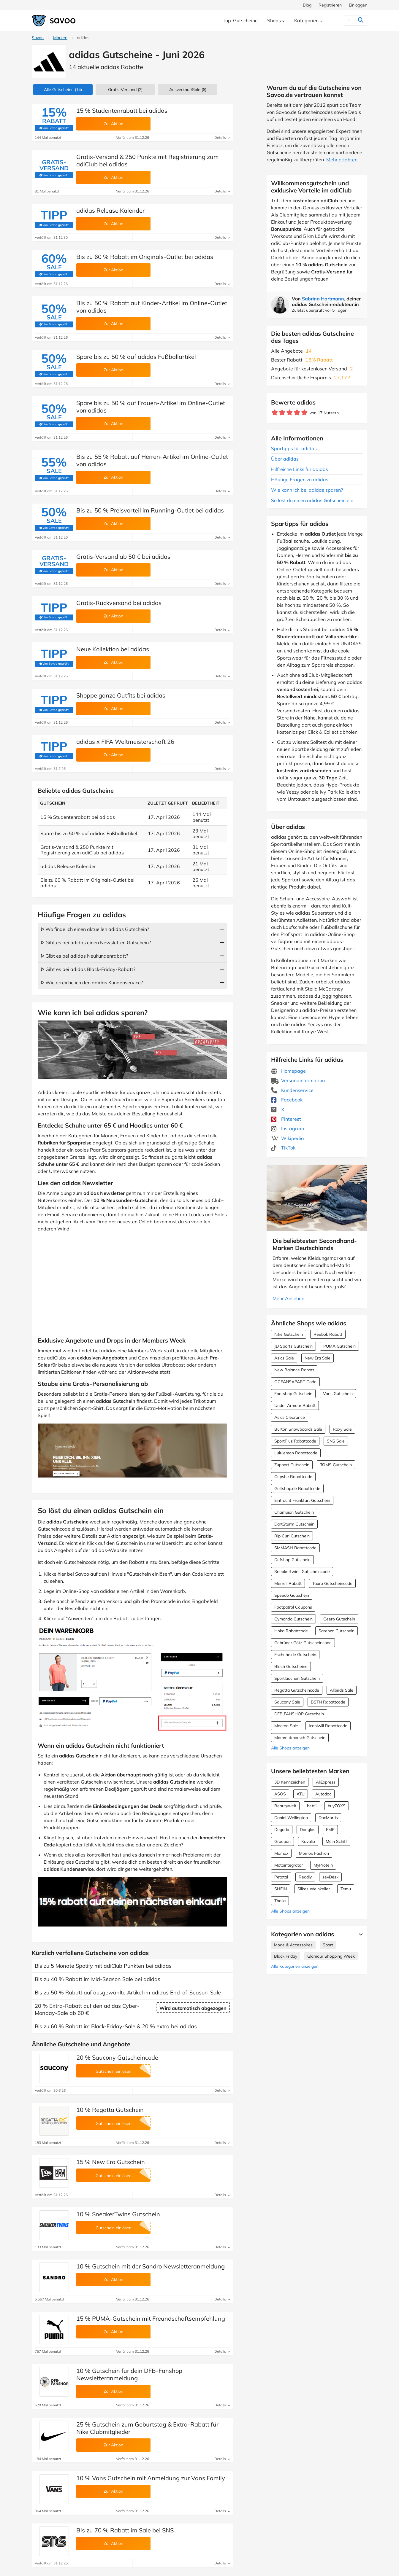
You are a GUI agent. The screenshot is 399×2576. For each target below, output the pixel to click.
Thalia (280, 1900)
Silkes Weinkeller (313, 1889)
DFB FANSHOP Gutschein (299, 1714)
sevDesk (330, 1877)
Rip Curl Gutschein (292, 1536)
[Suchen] (348, 20)
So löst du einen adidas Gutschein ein (312, 500)
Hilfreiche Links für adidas (299, 469)
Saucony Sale (287, 1702)
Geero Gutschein (339, 1619)
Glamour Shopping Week (331, 1956)
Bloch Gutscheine (291, 1666)
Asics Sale (284, 1358)
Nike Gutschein (288, 1334)
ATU (301, 1794)
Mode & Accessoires (293, 1945)
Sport (328, 1945)
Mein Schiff (336, 1841)
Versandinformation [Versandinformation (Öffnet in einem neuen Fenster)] (298, 1080)
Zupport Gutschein (291, 1464)
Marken (60, 37)
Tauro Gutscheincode (332, 1583)
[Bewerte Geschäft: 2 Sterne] (282, 413)
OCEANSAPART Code (295, 1381)
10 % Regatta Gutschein (110, 2109)
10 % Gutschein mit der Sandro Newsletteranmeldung (150, 2266)
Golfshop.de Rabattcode (297, 1488)
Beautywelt (285, 1805)
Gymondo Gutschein (293, 1619)
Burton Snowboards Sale (298, 1429)
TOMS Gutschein (336, 1464)
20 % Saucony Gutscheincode (117, 2057)
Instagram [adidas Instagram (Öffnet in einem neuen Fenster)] (287, 1128)
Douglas (307, 1829)
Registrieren (330, 5)
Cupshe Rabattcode (293, 1476)
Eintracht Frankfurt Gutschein (302, 1500)
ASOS (280, 1794)
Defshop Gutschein (292, 1559)
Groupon (282, 1841)
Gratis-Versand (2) (125, 89)
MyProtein (323, 1865)
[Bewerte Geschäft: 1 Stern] (274, 413)
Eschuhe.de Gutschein (295, 1654)
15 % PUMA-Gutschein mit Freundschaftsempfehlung (150, 2318)
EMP (330, 1829)
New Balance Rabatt (294, 1370)
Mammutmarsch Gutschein (299, 1737)
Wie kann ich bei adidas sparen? (307, 490)
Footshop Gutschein (293, 1393)
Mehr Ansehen (288, 1298)
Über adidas (285, 459)
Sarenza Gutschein (336, 1631)
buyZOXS (337, 1805)
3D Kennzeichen (289, 1782)
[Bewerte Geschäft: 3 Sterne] (289, 413)
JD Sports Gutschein (293, 1346)
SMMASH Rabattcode (295, 1547)
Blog (307, 5)
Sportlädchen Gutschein (297, 1678)
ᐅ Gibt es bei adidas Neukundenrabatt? (84, 956)
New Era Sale (317, 1358)
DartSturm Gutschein (294, 1524)
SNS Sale (336, 1441)
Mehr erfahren (341, 160)
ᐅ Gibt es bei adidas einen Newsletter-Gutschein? (96, 942)
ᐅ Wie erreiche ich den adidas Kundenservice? (92, 982)
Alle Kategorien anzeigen (295, 1966)
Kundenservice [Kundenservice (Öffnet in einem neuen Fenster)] (292, 1090)
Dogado (281, 1829)
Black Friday (285, 1956)
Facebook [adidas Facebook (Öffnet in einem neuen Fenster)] (287, 1100)
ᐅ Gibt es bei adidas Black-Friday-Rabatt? (88, 969)
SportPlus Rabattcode (295, 1441)
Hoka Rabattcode (291, 1631)
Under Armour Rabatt (295, 1405)
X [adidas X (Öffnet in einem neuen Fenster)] (277, 1109)
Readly (305, 1877)
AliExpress (325, 1782)
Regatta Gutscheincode (296, 1690)
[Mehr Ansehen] (359, 1934)
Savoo (38, 37)
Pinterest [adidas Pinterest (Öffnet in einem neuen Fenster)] (286, 1119)
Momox (281, 1853)
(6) (187, 89)
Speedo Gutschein (291, 1595)
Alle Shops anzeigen (290, 1748)
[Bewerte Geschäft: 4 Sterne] (297, 413)
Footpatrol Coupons (293, 1607)
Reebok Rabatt (328, 1334)
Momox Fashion (314, 1853)
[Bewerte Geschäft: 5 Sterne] (304, 413)
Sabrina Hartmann (323, 299)
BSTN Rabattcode (328, 1702)
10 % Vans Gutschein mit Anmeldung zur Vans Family (150, 2478)
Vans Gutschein (338, 1393)
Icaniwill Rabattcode (328, 1725)
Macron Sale (286, 1725)
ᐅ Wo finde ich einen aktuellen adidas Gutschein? (95, 929)
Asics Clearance (289, 1417)
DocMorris (328, 1817)
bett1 (312, 1805)
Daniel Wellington (291, 1817)
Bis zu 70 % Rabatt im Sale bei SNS (125, 2530)
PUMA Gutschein (339, 1346)
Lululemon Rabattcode (295, 1453)
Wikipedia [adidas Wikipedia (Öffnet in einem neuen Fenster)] (287, 1138)
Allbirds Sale (341, 1690)
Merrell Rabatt (288, 1583)
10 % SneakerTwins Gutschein (118, 2214)
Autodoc (323, 1794)
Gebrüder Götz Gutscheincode (303, 1642)
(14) (63, 89)
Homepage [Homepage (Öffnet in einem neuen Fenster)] (288, 1071)
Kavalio (308, 1841)
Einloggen (358, 5)
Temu (346, 1889)
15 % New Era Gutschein (110, 2162)
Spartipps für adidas (294, 448)
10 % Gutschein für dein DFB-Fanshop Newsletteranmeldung (129, 2374)
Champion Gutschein (294, 1512)
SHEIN (280, 1889)
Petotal (281, 1877)
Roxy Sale (342, 1429)
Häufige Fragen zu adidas (299, 480)
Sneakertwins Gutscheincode (302, 1571)
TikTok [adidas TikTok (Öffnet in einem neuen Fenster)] (283, 1148)
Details (222, 137)
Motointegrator (288, 1865)
